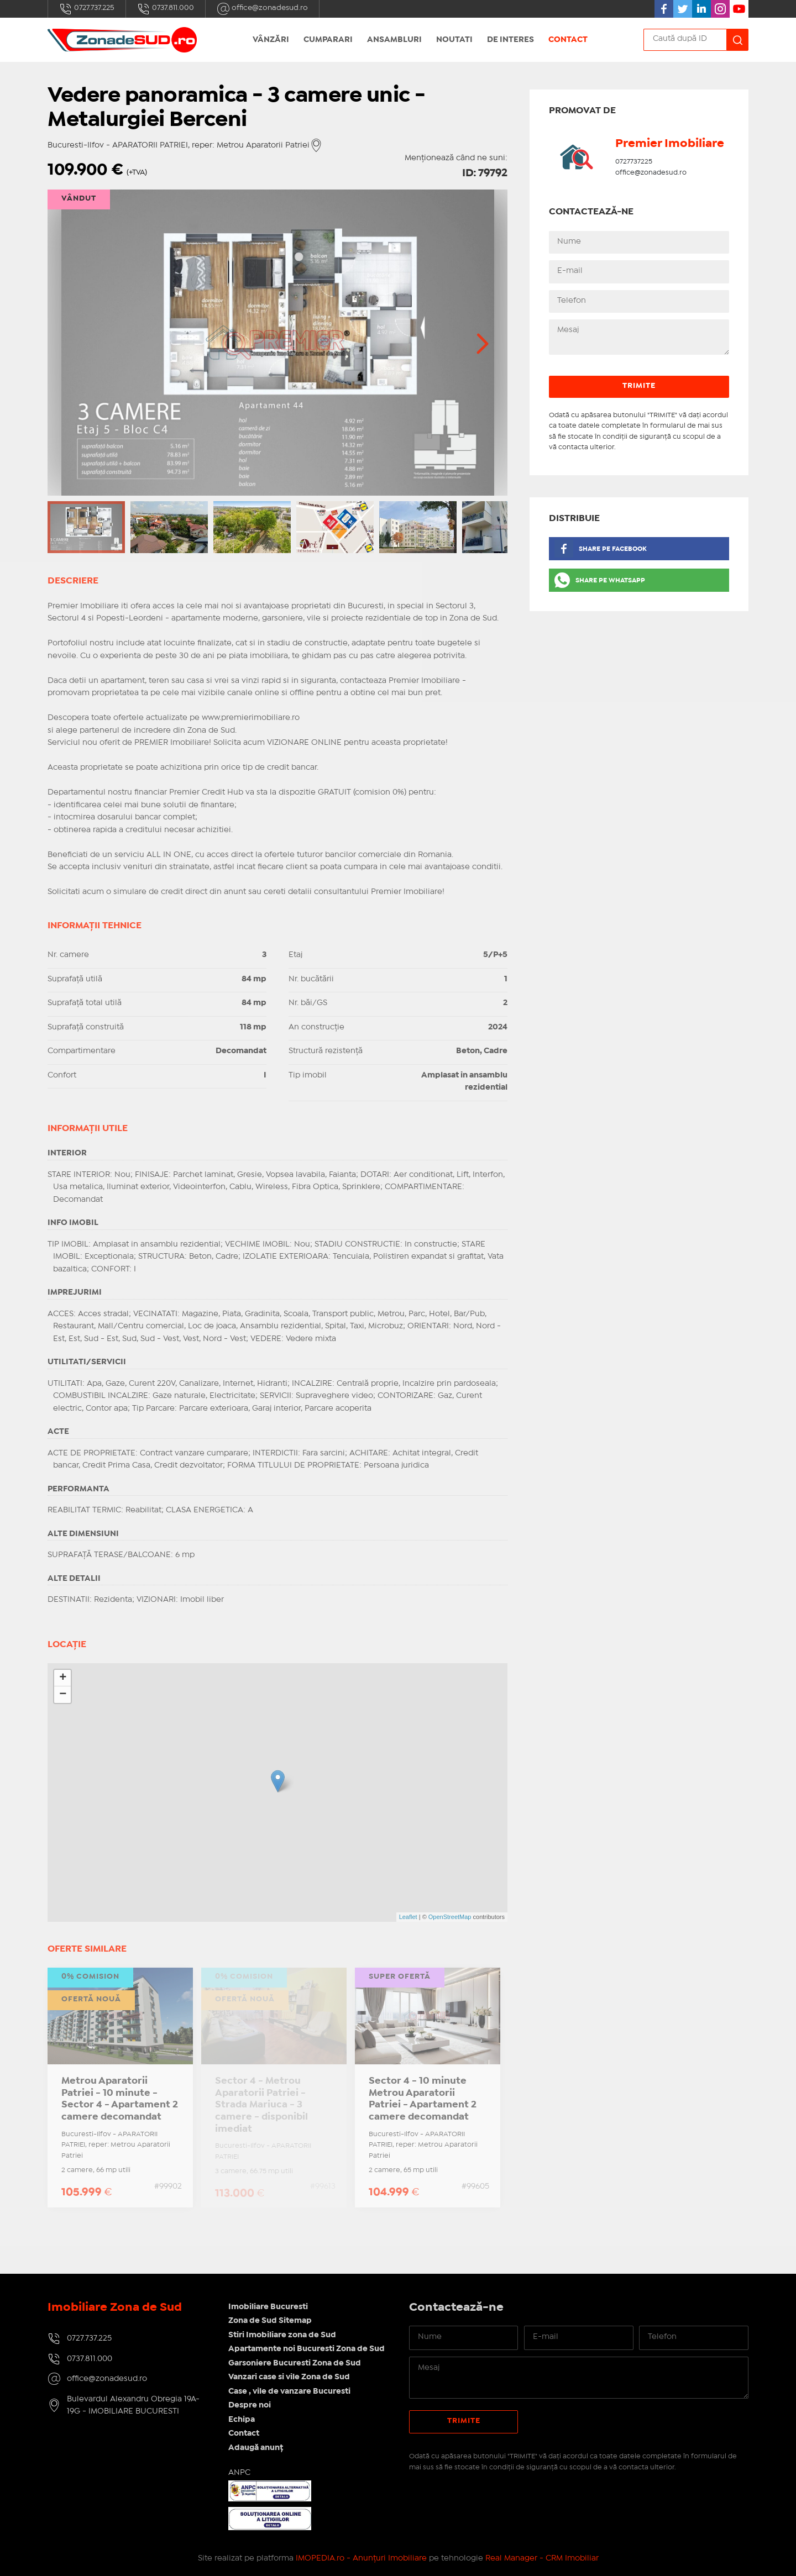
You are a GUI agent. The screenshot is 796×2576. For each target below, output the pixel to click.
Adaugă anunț (255, 2447)
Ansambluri (394, 39)
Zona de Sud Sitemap (270, 2320)
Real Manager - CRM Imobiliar (542, 2558)
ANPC (239, 2472)
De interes (510, 39)
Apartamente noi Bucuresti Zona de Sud (306, 2349)
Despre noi (249, 2405)
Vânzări (271, 39)
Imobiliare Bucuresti (268, 2307)
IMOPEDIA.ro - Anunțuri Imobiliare (361, 2558)
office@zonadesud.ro (262, 8)
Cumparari (328, 39)
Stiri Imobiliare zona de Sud (282, 2335)
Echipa (241, 2419)
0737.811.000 (165, 8)
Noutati (454, 39)
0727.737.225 (86, 8)
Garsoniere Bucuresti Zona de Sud (294, 2363)
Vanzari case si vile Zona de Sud (289, 2377)
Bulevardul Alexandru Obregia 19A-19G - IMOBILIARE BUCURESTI (133, 2405)
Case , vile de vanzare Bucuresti (289, 2391)
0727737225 (633, 162)
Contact (568, 39)
